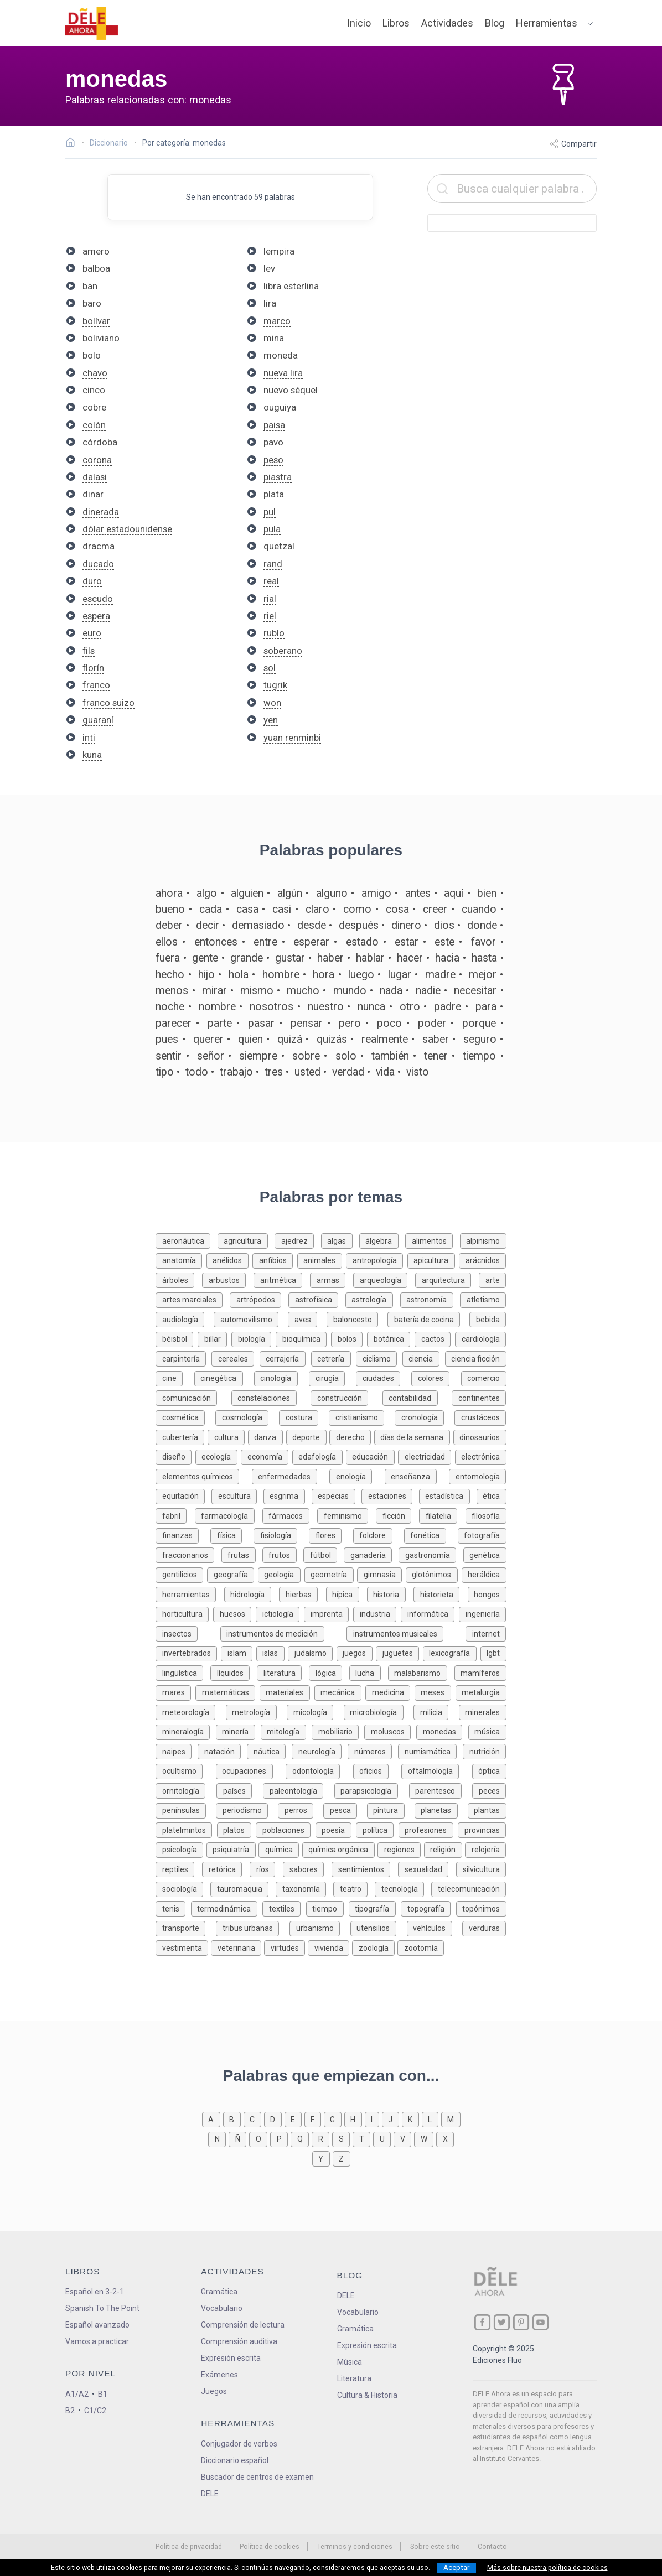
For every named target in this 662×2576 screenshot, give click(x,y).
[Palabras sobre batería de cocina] (428, 1318)
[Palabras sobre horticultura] (184, 1613)
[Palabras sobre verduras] (484, 1927)
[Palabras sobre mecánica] (340, 1691)
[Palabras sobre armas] (331, 1279)
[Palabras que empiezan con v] (404, 2138)
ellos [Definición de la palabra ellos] (167, 942)
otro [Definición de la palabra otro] (410, 1006)
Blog (494, 23)
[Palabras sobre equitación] (183, 1495)
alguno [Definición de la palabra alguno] (332, 893)
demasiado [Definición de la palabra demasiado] (258, 925)
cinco (93, 390)
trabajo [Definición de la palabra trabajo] (236, 1072)
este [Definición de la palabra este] (444, 942)
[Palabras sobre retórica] (226, 1868)
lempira (278, 251)
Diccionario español (234, 2460)
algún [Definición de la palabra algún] (289, 893)
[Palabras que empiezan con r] (322, 2138)
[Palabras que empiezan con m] (451, 2118)
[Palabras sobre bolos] (349, 1338)
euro (91, 632)
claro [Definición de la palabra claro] (317, 909)
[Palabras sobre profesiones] (428, 1829)
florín (93, 667)
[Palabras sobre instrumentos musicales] (406, 1633)
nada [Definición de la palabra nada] (391, 990)
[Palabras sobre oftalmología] (436, 1770)
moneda (280, 355)
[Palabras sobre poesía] (336, 1829)
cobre (94, 407)
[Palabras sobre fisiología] (281, 1534)
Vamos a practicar (97, 2341)
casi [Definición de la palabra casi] (281, 909)
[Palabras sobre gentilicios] (181, 1573)
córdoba (99, 442)
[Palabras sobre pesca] (345, 1809)
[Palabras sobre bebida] (487, 1318)
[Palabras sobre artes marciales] (193, 1298)
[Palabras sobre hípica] (346, 1593)
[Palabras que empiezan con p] (280, 2138)
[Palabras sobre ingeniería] (482, 1613)
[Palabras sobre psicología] (181, 1848)
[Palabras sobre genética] (484, 1554)
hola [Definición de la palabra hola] (239, 974)
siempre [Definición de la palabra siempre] (258, 1056)
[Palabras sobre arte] (492, 1279)
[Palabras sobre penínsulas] (186, 1809)
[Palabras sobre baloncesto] (357, 1318)
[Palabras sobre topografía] (428, 1908)
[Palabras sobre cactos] (435, 1338)
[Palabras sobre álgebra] (382, 1240)
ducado (98, 563)
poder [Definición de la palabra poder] (432, 1023)
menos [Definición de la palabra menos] (172, 990)
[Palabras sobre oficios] (377, 1770)
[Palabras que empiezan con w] (425, 2138)
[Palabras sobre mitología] (286, 1731)
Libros (396, 23)
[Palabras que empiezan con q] (301, 2138)
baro (91, 303)
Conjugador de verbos (239, 2443)
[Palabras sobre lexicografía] (451, 1652)
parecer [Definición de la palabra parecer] (174, 1023)
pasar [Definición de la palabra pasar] (261, 1023)
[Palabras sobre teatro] (354, 1888)
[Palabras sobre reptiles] (179, 1868)
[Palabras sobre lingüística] (183, 1672)
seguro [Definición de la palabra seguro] (479, 1039)
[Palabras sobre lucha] (368, 1672)
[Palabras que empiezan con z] (341, 2158)
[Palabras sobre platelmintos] (186, 1829)
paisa (274, 424)
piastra (277, 476)
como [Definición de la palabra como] (357, 909)
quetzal (278, 546)
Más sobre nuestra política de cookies (547, 2568)
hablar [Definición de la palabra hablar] (370, 958)
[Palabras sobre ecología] (218, 1456)
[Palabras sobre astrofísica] (316, 1298)
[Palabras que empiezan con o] (259, 2138)
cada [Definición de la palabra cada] (210, 909)
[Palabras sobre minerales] (482, 1711)
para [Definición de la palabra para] (485, 1006)
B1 (102, 2394)
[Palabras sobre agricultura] (246, 1240)
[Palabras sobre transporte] (186, 1927)
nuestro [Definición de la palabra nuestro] (326, 1006)
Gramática (219, 2291)
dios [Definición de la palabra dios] (444, 925)
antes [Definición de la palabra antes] (418, 893)
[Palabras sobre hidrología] (251, 1593)
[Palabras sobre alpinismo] (483, 1240)
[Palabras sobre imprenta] (328, 1613)
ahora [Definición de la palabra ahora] (169, 893)
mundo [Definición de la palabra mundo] (349, 990)
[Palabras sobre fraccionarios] (188, 1554)
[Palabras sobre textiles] (284, 1908)
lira (269, 303)
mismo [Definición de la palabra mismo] (256, 990)
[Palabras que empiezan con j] (392, 2118)
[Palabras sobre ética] (491, 1495)
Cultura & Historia (367, 2395)
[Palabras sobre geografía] (232, 1573)
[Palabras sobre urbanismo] (319, 1927)
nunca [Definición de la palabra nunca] (371, 1006)
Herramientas (546, 23)
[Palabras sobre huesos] (234, 1613)
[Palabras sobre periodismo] (247, 1809)
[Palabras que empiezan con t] (363, 2138)
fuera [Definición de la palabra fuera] (168, 958)
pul (269, 511)
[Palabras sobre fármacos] (289, 1515)
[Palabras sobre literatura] (283, 1672)
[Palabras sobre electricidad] (426, 1456)
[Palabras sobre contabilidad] (417, 1397)
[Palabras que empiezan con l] (431, 2118)
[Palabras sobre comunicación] (193, 1397)
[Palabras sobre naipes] (177, 1750)
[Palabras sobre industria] (377, 1613)
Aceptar (456, 2567)
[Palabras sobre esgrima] (287, 1495)
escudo (97, 598)
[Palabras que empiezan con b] (233, 2118)
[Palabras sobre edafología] (319, 1456)
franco (96, 684)
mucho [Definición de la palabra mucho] (303, 990)
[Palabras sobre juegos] (356, 1652)
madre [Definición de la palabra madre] (440, 974)
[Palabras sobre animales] (321, 1259)
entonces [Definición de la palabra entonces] (215, 942)
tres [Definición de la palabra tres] (274, 1072)
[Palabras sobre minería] (238, 1731)
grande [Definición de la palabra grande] (246, 958)
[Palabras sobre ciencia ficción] (475, 1358)
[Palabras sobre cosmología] (247, 1416)
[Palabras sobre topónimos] (481, 1908)
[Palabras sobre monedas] (442, 1731)
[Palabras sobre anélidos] (229, 1259)
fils (88, 650)
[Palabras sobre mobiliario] (338, 1731)
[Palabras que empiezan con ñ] (239, 2138)
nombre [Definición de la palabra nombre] (217, 1006)
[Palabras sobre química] (280, 1848)
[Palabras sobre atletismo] (483, 1298)
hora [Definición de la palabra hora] (323, 974)
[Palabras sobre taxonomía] (304, 1888)
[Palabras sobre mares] (175, 1691)
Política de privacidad (189, 2546)
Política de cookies (269, 2546)
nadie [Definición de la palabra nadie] (428, 990)
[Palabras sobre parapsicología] (371, 1790)
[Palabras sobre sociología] (183, 1888)
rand (272, 563)
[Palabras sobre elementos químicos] (204, 1475)
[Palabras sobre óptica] (489, 1770)
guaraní (97, 719)
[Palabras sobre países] (239, 1790)
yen (270, 719)
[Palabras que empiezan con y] (322, 2158)
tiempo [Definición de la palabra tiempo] (479, 1056)
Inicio (359, 23)
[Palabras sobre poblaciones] (286, 1829)
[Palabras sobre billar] (214, 1338)
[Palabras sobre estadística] (448, 1495)
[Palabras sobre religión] (445, 1848)
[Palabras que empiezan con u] (383, 2138)
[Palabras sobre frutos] (282, 1554)
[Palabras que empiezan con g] (334, 2118)
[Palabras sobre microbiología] (378, 1711)
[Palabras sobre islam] (238, 1652)
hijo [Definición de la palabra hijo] (206, 974)
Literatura (354, 2378)
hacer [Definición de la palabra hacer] (410, 958)
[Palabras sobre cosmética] (185, 1416)
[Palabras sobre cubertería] (182, 1436)
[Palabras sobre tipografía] (375, 1908)
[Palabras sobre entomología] (477, 1475)
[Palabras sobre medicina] (390, 1691)
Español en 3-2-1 (94, 2291)
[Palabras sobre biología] (253, 1338)
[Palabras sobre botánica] (391, 1338)
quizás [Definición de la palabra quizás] (332, 1039)
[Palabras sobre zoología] (374, 1947)
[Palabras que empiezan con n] (218, 2138)
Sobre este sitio (435, 2546)
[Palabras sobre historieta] (440, 1593)
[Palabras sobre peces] (489, 1790)
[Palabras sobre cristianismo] (362, 1416)
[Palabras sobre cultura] (228, 1436)
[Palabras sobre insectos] (188, 1633)
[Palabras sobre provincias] (482, 1829)
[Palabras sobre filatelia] (442, 1515)
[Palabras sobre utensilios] (378, 1927)
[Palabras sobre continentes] (479, 1397)
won (272, 702)
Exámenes (219, 2374)
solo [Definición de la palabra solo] (345, 1056)
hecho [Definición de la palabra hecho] (170, 974)
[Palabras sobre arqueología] (384, 1279)
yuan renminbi (292, 737)
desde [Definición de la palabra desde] (311, 925)
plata (273, 494)
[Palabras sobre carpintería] (183, 1358)
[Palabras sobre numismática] (430, 1750)
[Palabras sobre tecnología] (403, 1888)
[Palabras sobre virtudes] (286, 1947)
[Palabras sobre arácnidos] (482, 1259)
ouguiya (279, 407)
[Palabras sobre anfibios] (274, 1259)
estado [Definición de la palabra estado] (362, 942)
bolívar (96, 320)
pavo (273, 442)
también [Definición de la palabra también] (390, 1056)
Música (349, 2361)
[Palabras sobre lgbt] (493, 1652)
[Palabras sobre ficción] (397, 1515)
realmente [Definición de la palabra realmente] (384, 1039)
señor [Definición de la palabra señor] (210, 1056)
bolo (91, 355)
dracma (98, 546)
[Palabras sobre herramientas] (190, 1593)
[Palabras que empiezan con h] (354, 2118)
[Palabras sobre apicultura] (433, 1259)
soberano (282, 650)
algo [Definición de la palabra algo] (206, 893)
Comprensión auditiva (239, 2341)
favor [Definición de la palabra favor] (483, 942)
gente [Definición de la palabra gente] (205, 958)
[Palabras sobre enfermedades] (291, 1475)
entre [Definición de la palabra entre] (265, 942)
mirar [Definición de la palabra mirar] (214, 990)
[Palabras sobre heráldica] (484, 1573)
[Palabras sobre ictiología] (280, 1613)
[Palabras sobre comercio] (483, 1377)
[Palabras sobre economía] (266, 1456)
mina (273, 338)
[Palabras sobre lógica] (329, 1672)
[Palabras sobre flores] (331, 1534)
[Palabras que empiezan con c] (254, 2118)
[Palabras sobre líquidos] (233, 1672)
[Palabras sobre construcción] (346, 1397)
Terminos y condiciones (354, 2546)
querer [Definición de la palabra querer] (208, 1039)
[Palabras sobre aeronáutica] (186, 1240)
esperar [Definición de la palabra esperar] (311, 942)
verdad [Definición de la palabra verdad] (348, 1072)
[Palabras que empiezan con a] (212, 2118)
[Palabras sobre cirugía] (332, 1377)
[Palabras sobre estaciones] (390, 1495)
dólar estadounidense (127, 528)
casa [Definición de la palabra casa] (247, 909)
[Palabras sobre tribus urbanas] (252, 1927)
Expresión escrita (231, 2358)
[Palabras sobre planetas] (441, 1809)
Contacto (492, 2546)
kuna (92, 754)
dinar (93, 494)
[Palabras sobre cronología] (424, 1416)
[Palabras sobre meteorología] (190, 1711)
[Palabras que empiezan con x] (445, 2138)
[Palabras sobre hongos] (487, 1593)
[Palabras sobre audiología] (185, 1318)
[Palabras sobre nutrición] (484, 1750)
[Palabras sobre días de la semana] (413, 1436)
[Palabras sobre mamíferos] (480, 1672)
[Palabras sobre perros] (300, 1809)
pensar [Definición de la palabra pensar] (307, 1023)
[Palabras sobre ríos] (266, 1868)
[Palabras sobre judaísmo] (312, 1652)
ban (89, 286)
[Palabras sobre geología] (281, 1573)
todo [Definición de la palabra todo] (196, 1072)
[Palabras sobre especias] (337, 1495)
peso (273, 459)
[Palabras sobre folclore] (378, 1534)
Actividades (447, 23)
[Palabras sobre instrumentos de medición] (283, 1633)
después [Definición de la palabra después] (359, 925)
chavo (94, 372)
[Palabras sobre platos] (236, 1829)
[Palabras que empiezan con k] (412, 2118)
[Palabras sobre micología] (315, 1711)
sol (269, 667)
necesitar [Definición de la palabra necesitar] (475, 990)
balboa (96, 268)
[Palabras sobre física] (232, 1534)
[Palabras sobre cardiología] (480, 1338)
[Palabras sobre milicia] (435, 1711)
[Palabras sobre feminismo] (346, 1515)
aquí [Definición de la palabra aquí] (453, 893)
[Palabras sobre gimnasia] (381, 1573)
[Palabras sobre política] (377, 1829)
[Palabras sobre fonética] (431, 1534)
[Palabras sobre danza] (267, 1436)
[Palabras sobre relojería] (485, 1848)
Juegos (214, 2391)
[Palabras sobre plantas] (487, 1809)
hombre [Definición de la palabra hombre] (280, 974)
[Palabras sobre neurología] (320, 1750)
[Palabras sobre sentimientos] (365, 1868)
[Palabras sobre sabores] (307, 1868)
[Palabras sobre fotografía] (482, 1534)
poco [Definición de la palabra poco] (389, 1023)
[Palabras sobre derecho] (351, 1436)
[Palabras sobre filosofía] (486, 1515)
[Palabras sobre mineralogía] (185, 1731)
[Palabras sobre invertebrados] (188, 1652)
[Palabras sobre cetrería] (333, 1358)
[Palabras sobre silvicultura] (481, 1868)
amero (96, 251)
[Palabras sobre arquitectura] (447, 1279)
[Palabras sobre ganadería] (371, 1554)
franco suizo (108, 702)
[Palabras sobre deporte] (308, 1436)
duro (92, 580)
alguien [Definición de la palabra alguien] (247, 893)
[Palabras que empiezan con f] (314, 2118)
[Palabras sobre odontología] (319, 1770)
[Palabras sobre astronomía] (430, 1298)
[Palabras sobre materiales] (287, 1691)
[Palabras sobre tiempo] (327, 1908)
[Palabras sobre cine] (175, 1377)
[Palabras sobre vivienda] (330, 1947)
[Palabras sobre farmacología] (228, 1515)
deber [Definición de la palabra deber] (169, 925)
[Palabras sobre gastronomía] (431, 1554)
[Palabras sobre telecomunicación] (468, 1888)
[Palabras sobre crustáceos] (480, 1416)
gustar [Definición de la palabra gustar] (290, 958)
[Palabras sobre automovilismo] (251, 1318)
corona (97, 459)
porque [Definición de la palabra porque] (479, 1023)
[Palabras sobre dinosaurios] (479, 1436)
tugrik (275, 684)
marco (277, 320)
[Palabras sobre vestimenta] (183, 1947)
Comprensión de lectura (243, 2324)
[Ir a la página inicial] (73, 143)
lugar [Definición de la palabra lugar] (399, 974)
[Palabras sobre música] (487, 1731)
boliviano (101, 338)
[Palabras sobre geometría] (331, 1573)
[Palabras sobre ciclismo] (379, 1358)
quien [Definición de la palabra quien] (250, 1039)
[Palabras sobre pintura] (391, 1809)
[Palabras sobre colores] (436, 1377)
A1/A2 (77, 2394)
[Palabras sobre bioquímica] (303, 1338)
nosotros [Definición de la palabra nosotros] (271, 1006)
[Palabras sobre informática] (430, 1613)
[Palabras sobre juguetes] (399, 1652)
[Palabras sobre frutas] (241, 1554)
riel (269, 615)
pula (272, 528)
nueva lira (283, 372)
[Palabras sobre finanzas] (183, 1534)
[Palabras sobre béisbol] (177, 1338)
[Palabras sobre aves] (307, 1318)
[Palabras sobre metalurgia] (481, 1691)
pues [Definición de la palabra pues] (167, 1039)
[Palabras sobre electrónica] (480, 1456)
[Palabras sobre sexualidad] (427, 1868)
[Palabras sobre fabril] (175, 1515)
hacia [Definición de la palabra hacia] (447, 958)
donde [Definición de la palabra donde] (482, 925)
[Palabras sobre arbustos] (228, 1279)
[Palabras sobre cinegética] (224, 1377)
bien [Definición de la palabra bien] (486, 893)
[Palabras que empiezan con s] (342, 2138)
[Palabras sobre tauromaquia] (243, 1888)
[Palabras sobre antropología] (376, 1259)
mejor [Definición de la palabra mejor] (482, 974)
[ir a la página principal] (92, 23)
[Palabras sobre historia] (390, 1593)
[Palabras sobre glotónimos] (434, 1573)
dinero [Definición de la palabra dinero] (406, 925)
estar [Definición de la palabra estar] (406, 942)
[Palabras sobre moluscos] (390, 1731)
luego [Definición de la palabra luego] (361, 974)
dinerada (100, 511)
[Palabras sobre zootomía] (420, 1947)
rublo (274, 632)
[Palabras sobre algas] (340, 1240)
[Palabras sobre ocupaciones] (251, 1770)
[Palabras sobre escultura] (237, 1495)
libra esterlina (291, 286)
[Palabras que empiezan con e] (294, 2118)
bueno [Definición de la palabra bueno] (170, 909)
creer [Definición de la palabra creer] (435, 909)
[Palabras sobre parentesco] (441, 1790)
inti (88, 737)
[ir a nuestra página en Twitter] (501, 2322)
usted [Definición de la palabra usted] (307, 1072)
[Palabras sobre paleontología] (298, 1790)
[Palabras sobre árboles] (179, 1279)
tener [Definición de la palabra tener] (436, 1056)
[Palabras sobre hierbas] (302, 1593)
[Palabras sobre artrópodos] (259, 1298)
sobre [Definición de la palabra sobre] (306, 1056)
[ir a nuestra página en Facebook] (482, 2322)
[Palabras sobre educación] (372, 1456)
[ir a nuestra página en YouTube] (540, 2322)
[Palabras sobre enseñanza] (417, 1475)
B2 (70, 2410)
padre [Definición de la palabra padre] (447, 1006)
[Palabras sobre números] (373, 1750)
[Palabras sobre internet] (486, 1633)
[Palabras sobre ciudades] (383, 1377)
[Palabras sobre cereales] (235, 1358)
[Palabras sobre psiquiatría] (232, 1848)
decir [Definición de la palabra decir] (207, 925)
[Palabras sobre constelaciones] (271, 1397)
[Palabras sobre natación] (222, 1750)
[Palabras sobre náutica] (269, 1750)
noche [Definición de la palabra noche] (170, 1006)
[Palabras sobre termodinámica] (226, 1908)
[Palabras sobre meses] (435, 1691)
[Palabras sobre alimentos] (432, 1240)
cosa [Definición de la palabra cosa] (397, 909)
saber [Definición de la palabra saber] (435, 1039)
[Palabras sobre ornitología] (186, 1790)
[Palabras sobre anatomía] (181, 1259)
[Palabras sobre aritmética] (282, 1279)
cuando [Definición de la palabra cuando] (479, 909)
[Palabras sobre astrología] (372, 1298)
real (271, 580)
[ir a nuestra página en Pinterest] (521, 2322)
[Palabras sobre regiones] (400, 1848)
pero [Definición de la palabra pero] (350, 1023)
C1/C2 (95, 2410)
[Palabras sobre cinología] (281, 1377)
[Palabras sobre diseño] (175, 1456)
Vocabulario (221, 2308)
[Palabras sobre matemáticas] (227, 1691)
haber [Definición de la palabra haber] (330, 958)
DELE (346, 2295)
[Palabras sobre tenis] (173, 1908)
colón (94, 424)
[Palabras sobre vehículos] (435, 1927)
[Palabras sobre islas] (272, 1652)
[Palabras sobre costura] (304, 1416)
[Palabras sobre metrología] (256, 1711)
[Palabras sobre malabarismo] (421, 1672)
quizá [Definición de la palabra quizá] (289, 1039)
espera (96, 615)
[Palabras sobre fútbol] (323, 1554)
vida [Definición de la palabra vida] (385, 1072)
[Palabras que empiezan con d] (274, 2118)
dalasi (94, 476)
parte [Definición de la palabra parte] (220, 1023)
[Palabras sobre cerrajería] (285, 1358)
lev (269, 268)
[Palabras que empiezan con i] (373, 2118)
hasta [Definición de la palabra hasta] (484, 958)
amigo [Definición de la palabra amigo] (376, 893)
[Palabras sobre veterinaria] (237, 1947)
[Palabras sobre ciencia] (423, 1358)
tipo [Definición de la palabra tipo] (165, 1072)
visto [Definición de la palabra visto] (417, 1072)
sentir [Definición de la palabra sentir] (169, 1056)
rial (269, 598)
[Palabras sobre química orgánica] (340, 1848)
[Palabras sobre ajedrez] (297, 1240)
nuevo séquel (290, 390)
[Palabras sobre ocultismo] (185, 1770)
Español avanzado (97, 2324)
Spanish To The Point (102, 2308)
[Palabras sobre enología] (357, 1475)
